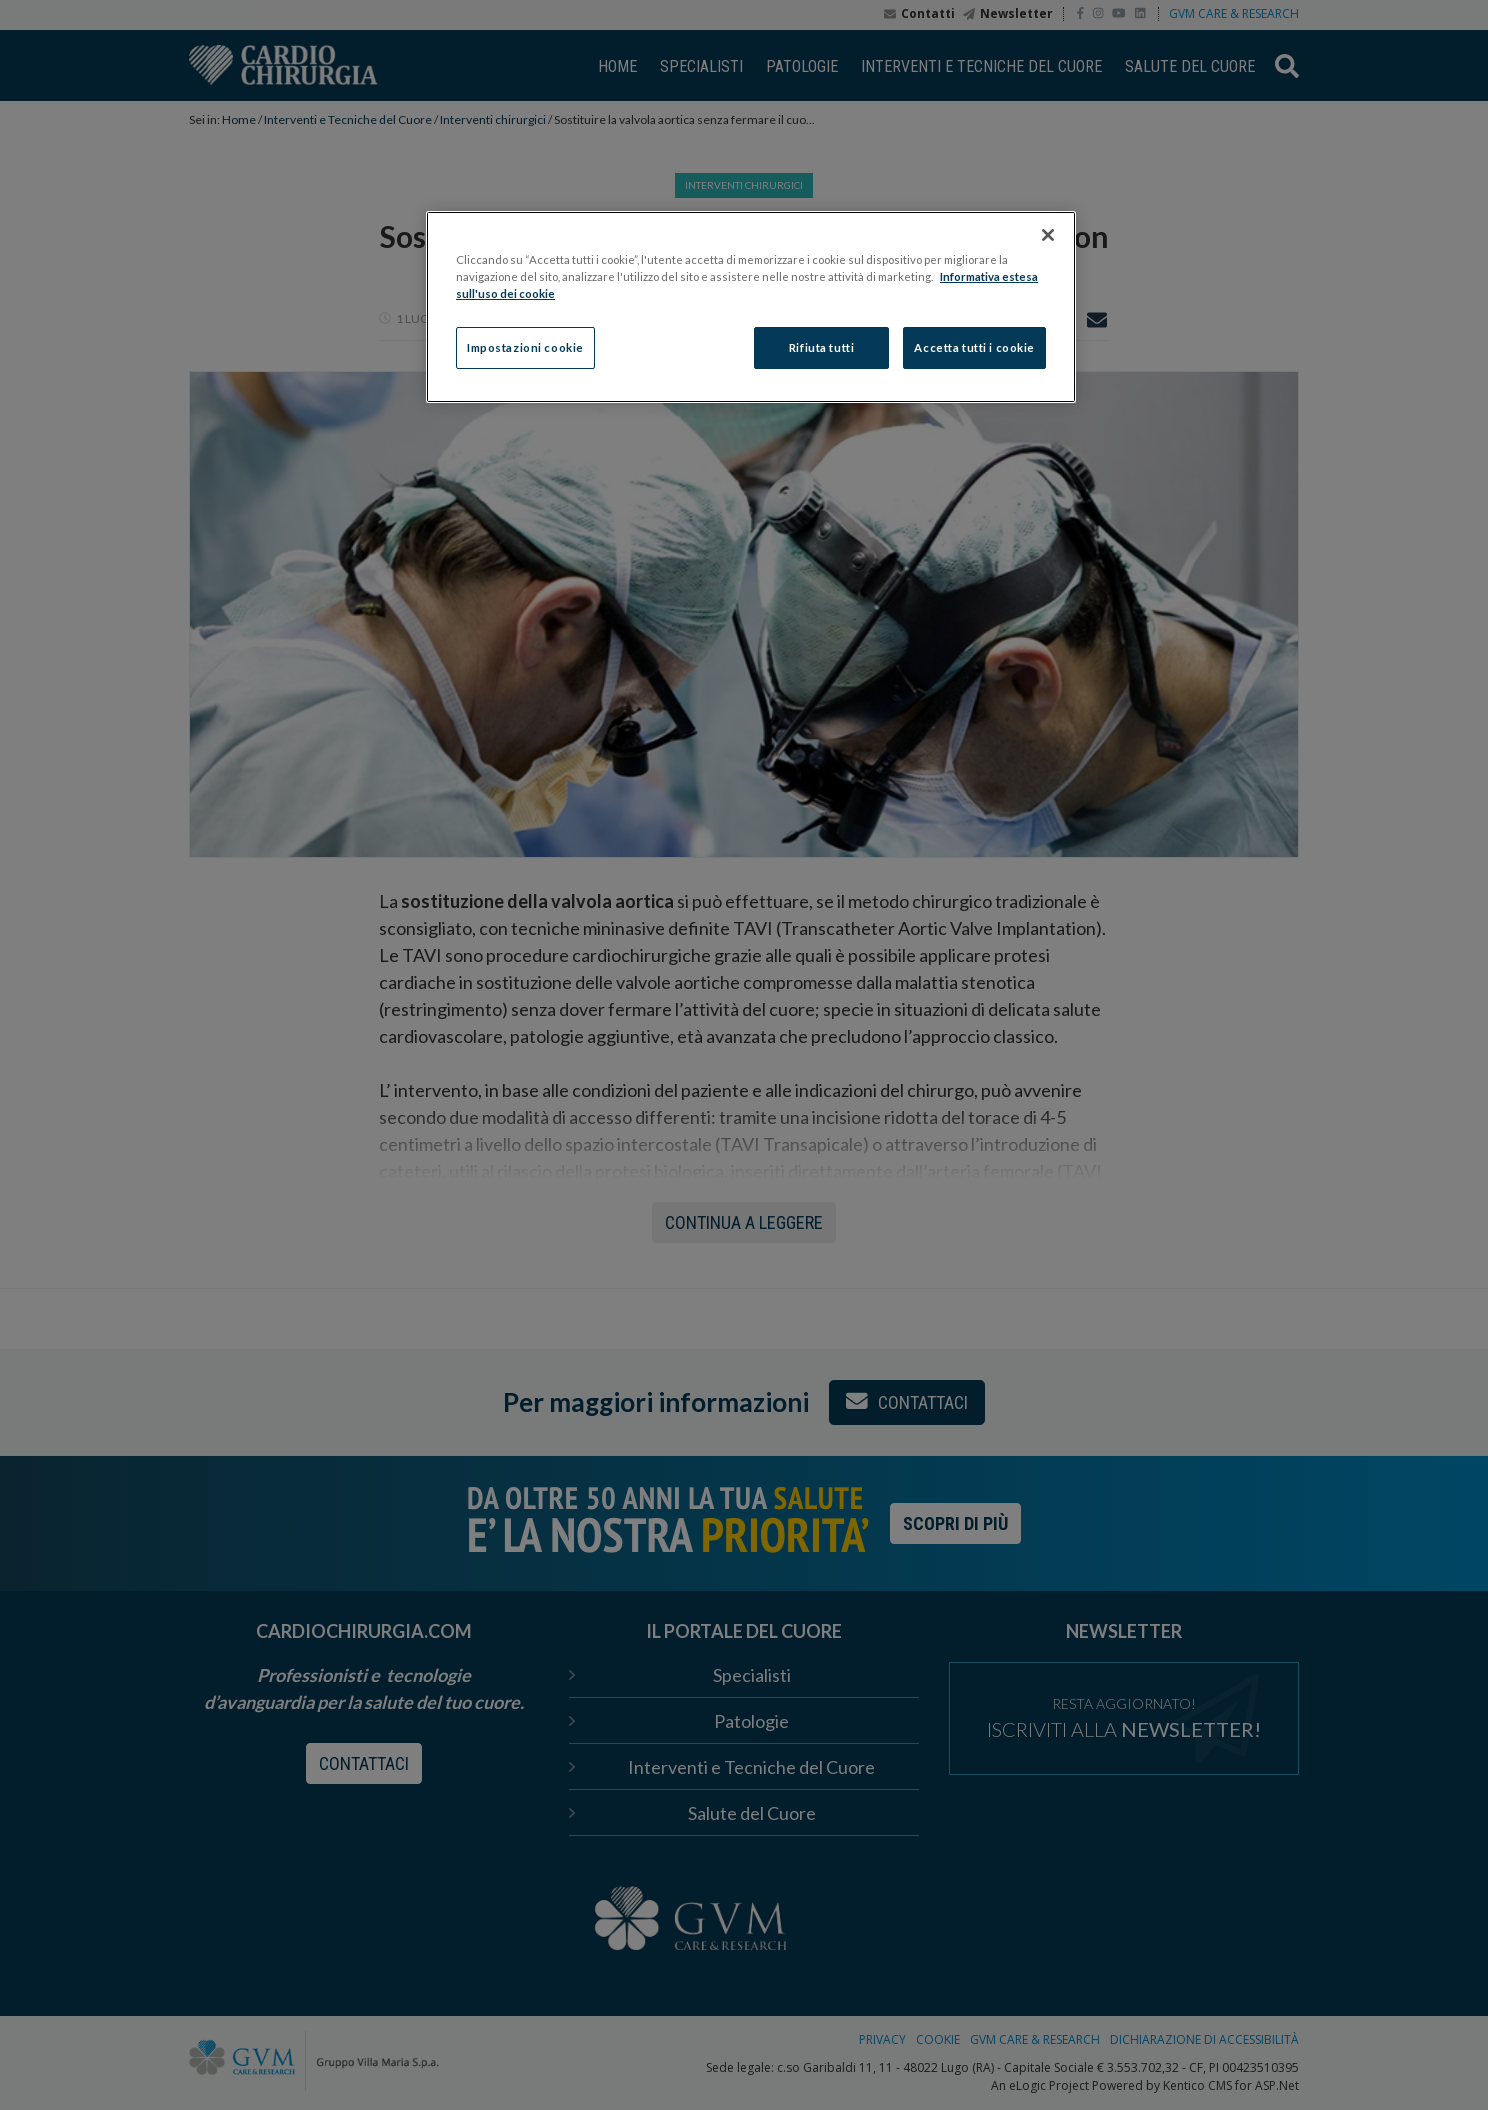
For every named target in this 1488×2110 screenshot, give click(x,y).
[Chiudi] (1048, 235)
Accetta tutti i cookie (974, 347)
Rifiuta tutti (821, 347)
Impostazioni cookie (525, 347)
